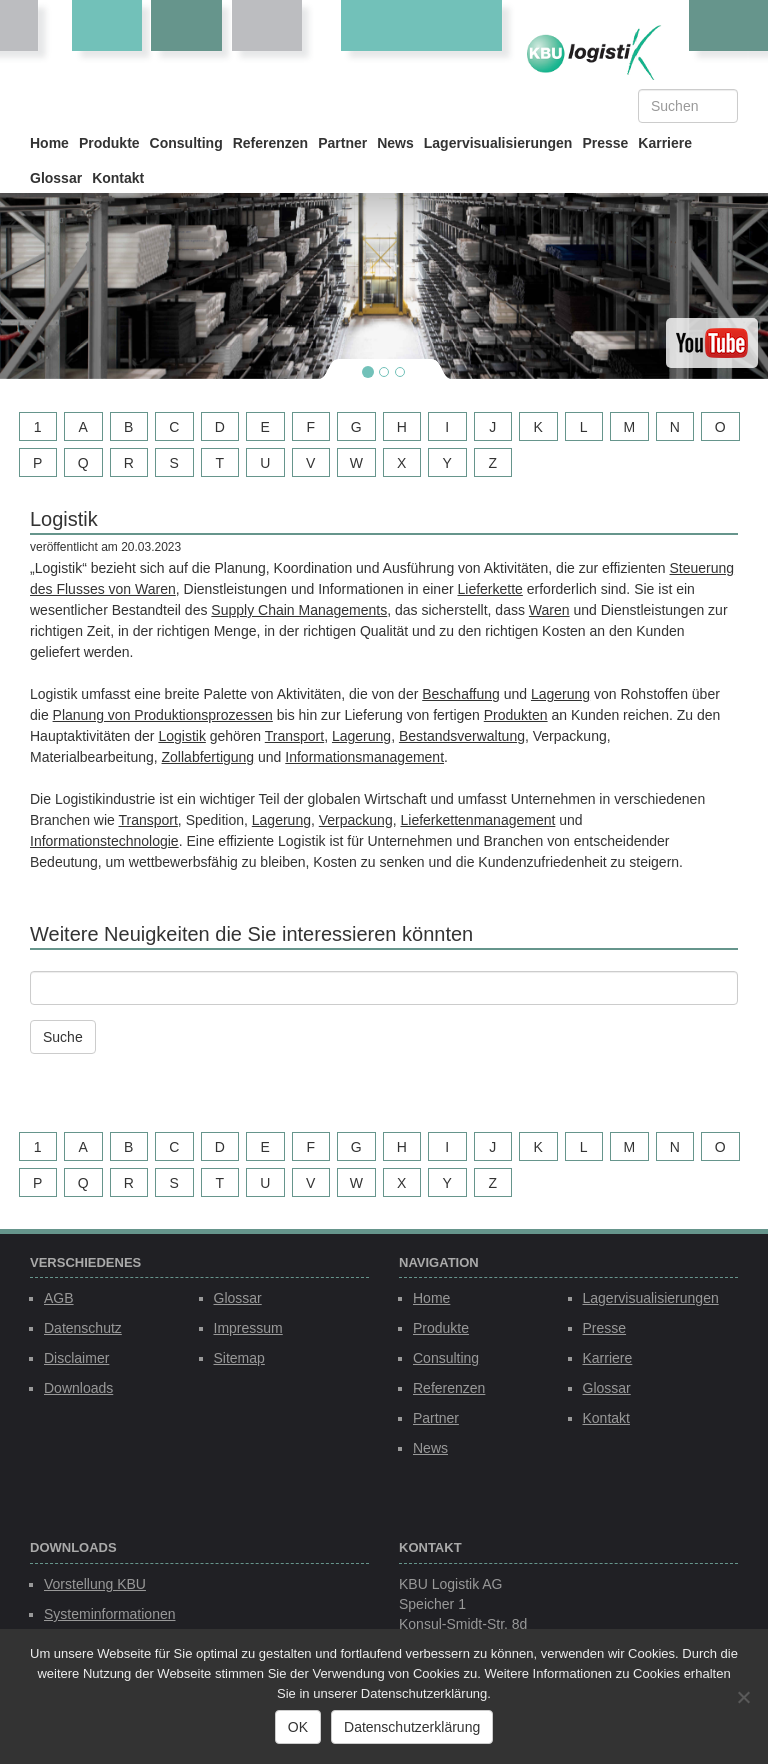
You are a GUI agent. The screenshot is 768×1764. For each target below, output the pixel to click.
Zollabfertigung (208, 757)
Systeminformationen (110, 1614)
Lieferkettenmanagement (477, 820)
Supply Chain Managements (299, 610)
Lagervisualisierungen (498, 143)
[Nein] (743, 1697)
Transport (294, 736)
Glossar (56, 178)
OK (298, 1727)
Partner (342, 143)
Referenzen (270, 143)
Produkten (516, 715)
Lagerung (560, 694)
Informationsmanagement (364, 757)
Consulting (186, 143)
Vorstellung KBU (95, 1584)
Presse (605, 143)
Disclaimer (76, 1358)
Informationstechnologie (104, 841)
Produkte (109, 143)
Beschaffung (461, 694)
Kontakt (118, 178)
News (395, 143)
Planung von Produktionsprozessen (163, 715)
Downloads (78, 1388)
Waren (549, 610)
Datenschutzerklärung (412, 1727)
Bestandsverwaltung (462, 736)
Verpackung (356, 820)
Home (49, 143)
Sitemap (239, 1358)
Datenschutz (83, 1328)
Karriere (665, 143)
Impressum (248, 1328)
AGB (59, 1298)
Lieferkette (490, 589)
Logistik (181, 736)
